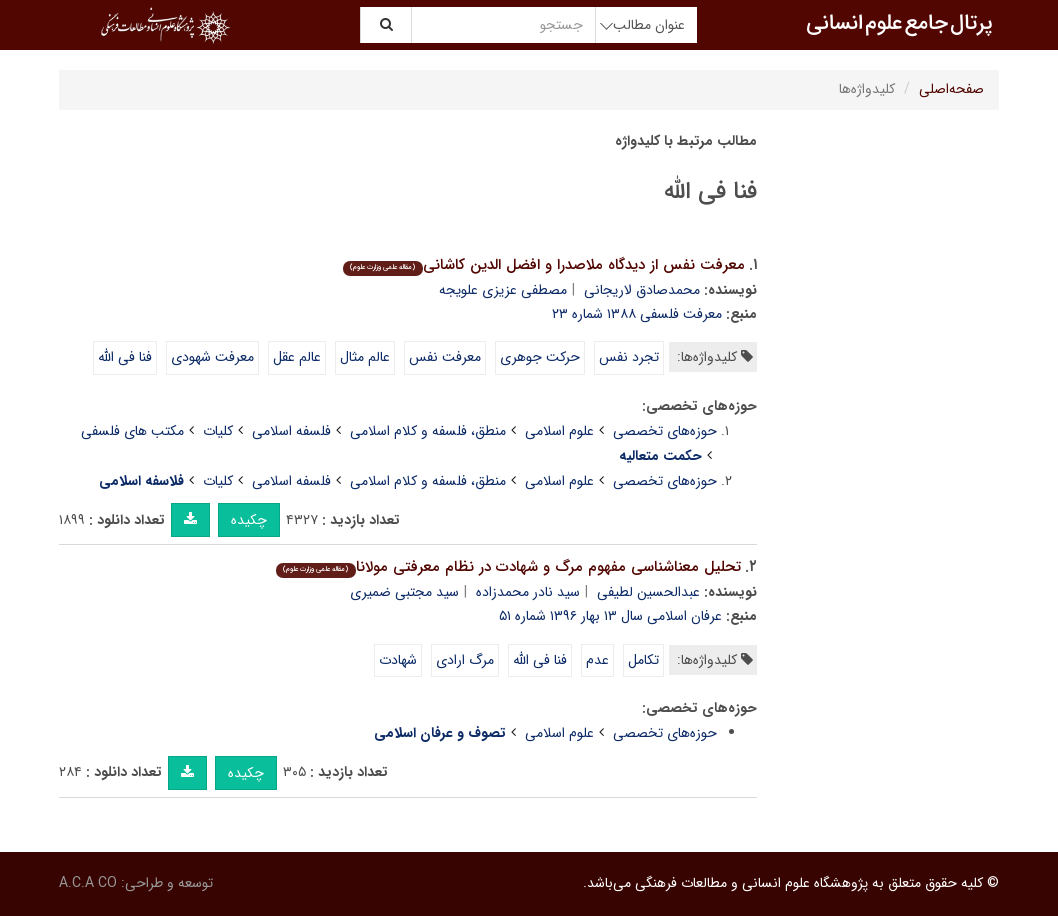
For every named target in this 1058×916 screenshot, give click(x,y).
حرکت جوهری (540, 357)
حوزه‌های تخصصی (665, 431)
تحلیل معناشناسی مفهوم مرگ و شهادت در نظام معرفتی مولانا (508, 567)
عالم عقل (297, 357)
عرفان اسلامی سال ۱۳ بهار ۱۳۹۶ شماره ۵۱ (610, 616)
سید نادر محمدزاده (528, 592)
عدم (597, 660)
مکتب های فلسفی (132, 431)
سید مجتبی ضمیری (404, 592)
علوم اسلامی (559, 431)
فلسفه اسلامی (291, 431)
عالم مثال (365, 357)
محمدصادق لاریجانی (642, 290)
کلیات (218, 431)
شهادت (398, 660)
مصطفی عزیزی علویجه (503, 290)
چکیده (249, 520)
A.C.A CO (88, 883)
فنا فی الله (125, 357)
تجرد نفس (629, 357)
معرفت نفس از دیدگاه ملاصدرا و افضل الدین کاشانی (543, 265)
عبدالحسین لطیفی (648, 592)
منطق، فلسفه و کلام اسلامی (428, 431)
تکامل (643, 660)
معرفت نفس (445, 357)
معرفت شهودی (212, 357)
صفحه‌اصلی (951, 89)
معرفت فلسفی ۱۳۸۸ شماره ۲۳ (637, 314)
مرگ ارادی (465, 660)
